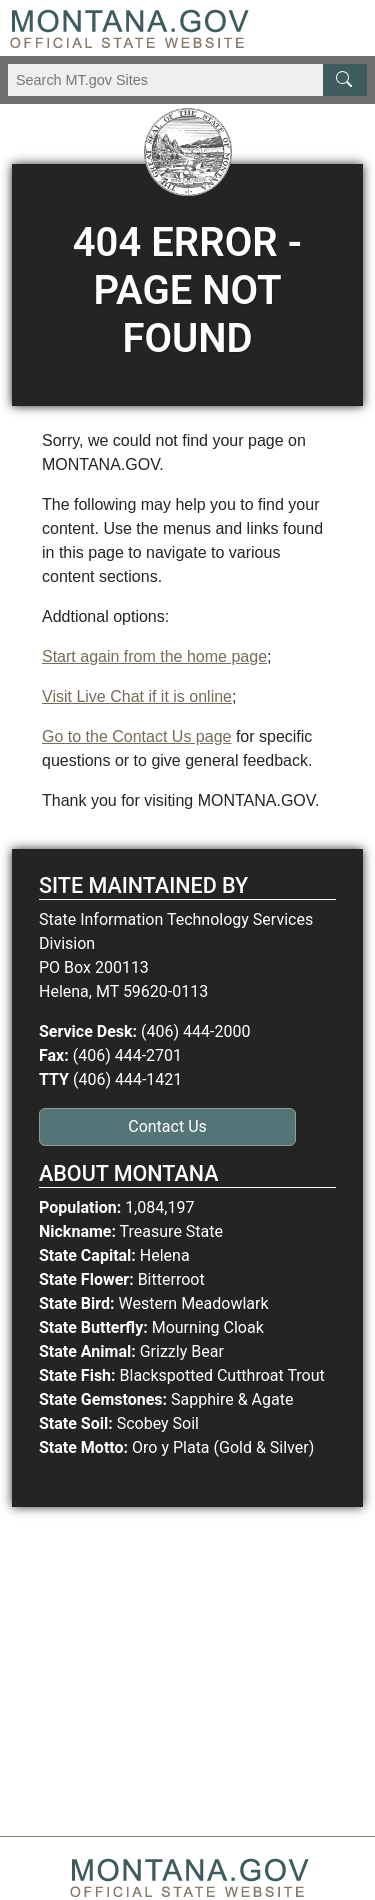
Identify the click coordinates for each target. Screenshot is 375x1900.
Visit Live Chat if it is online (137, 696)
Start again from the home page (154, 656)
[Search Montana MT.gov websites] (187, 80)
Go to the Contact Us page (136, 736)
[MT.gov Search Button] (345, 80)
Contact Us (167, 1126)
